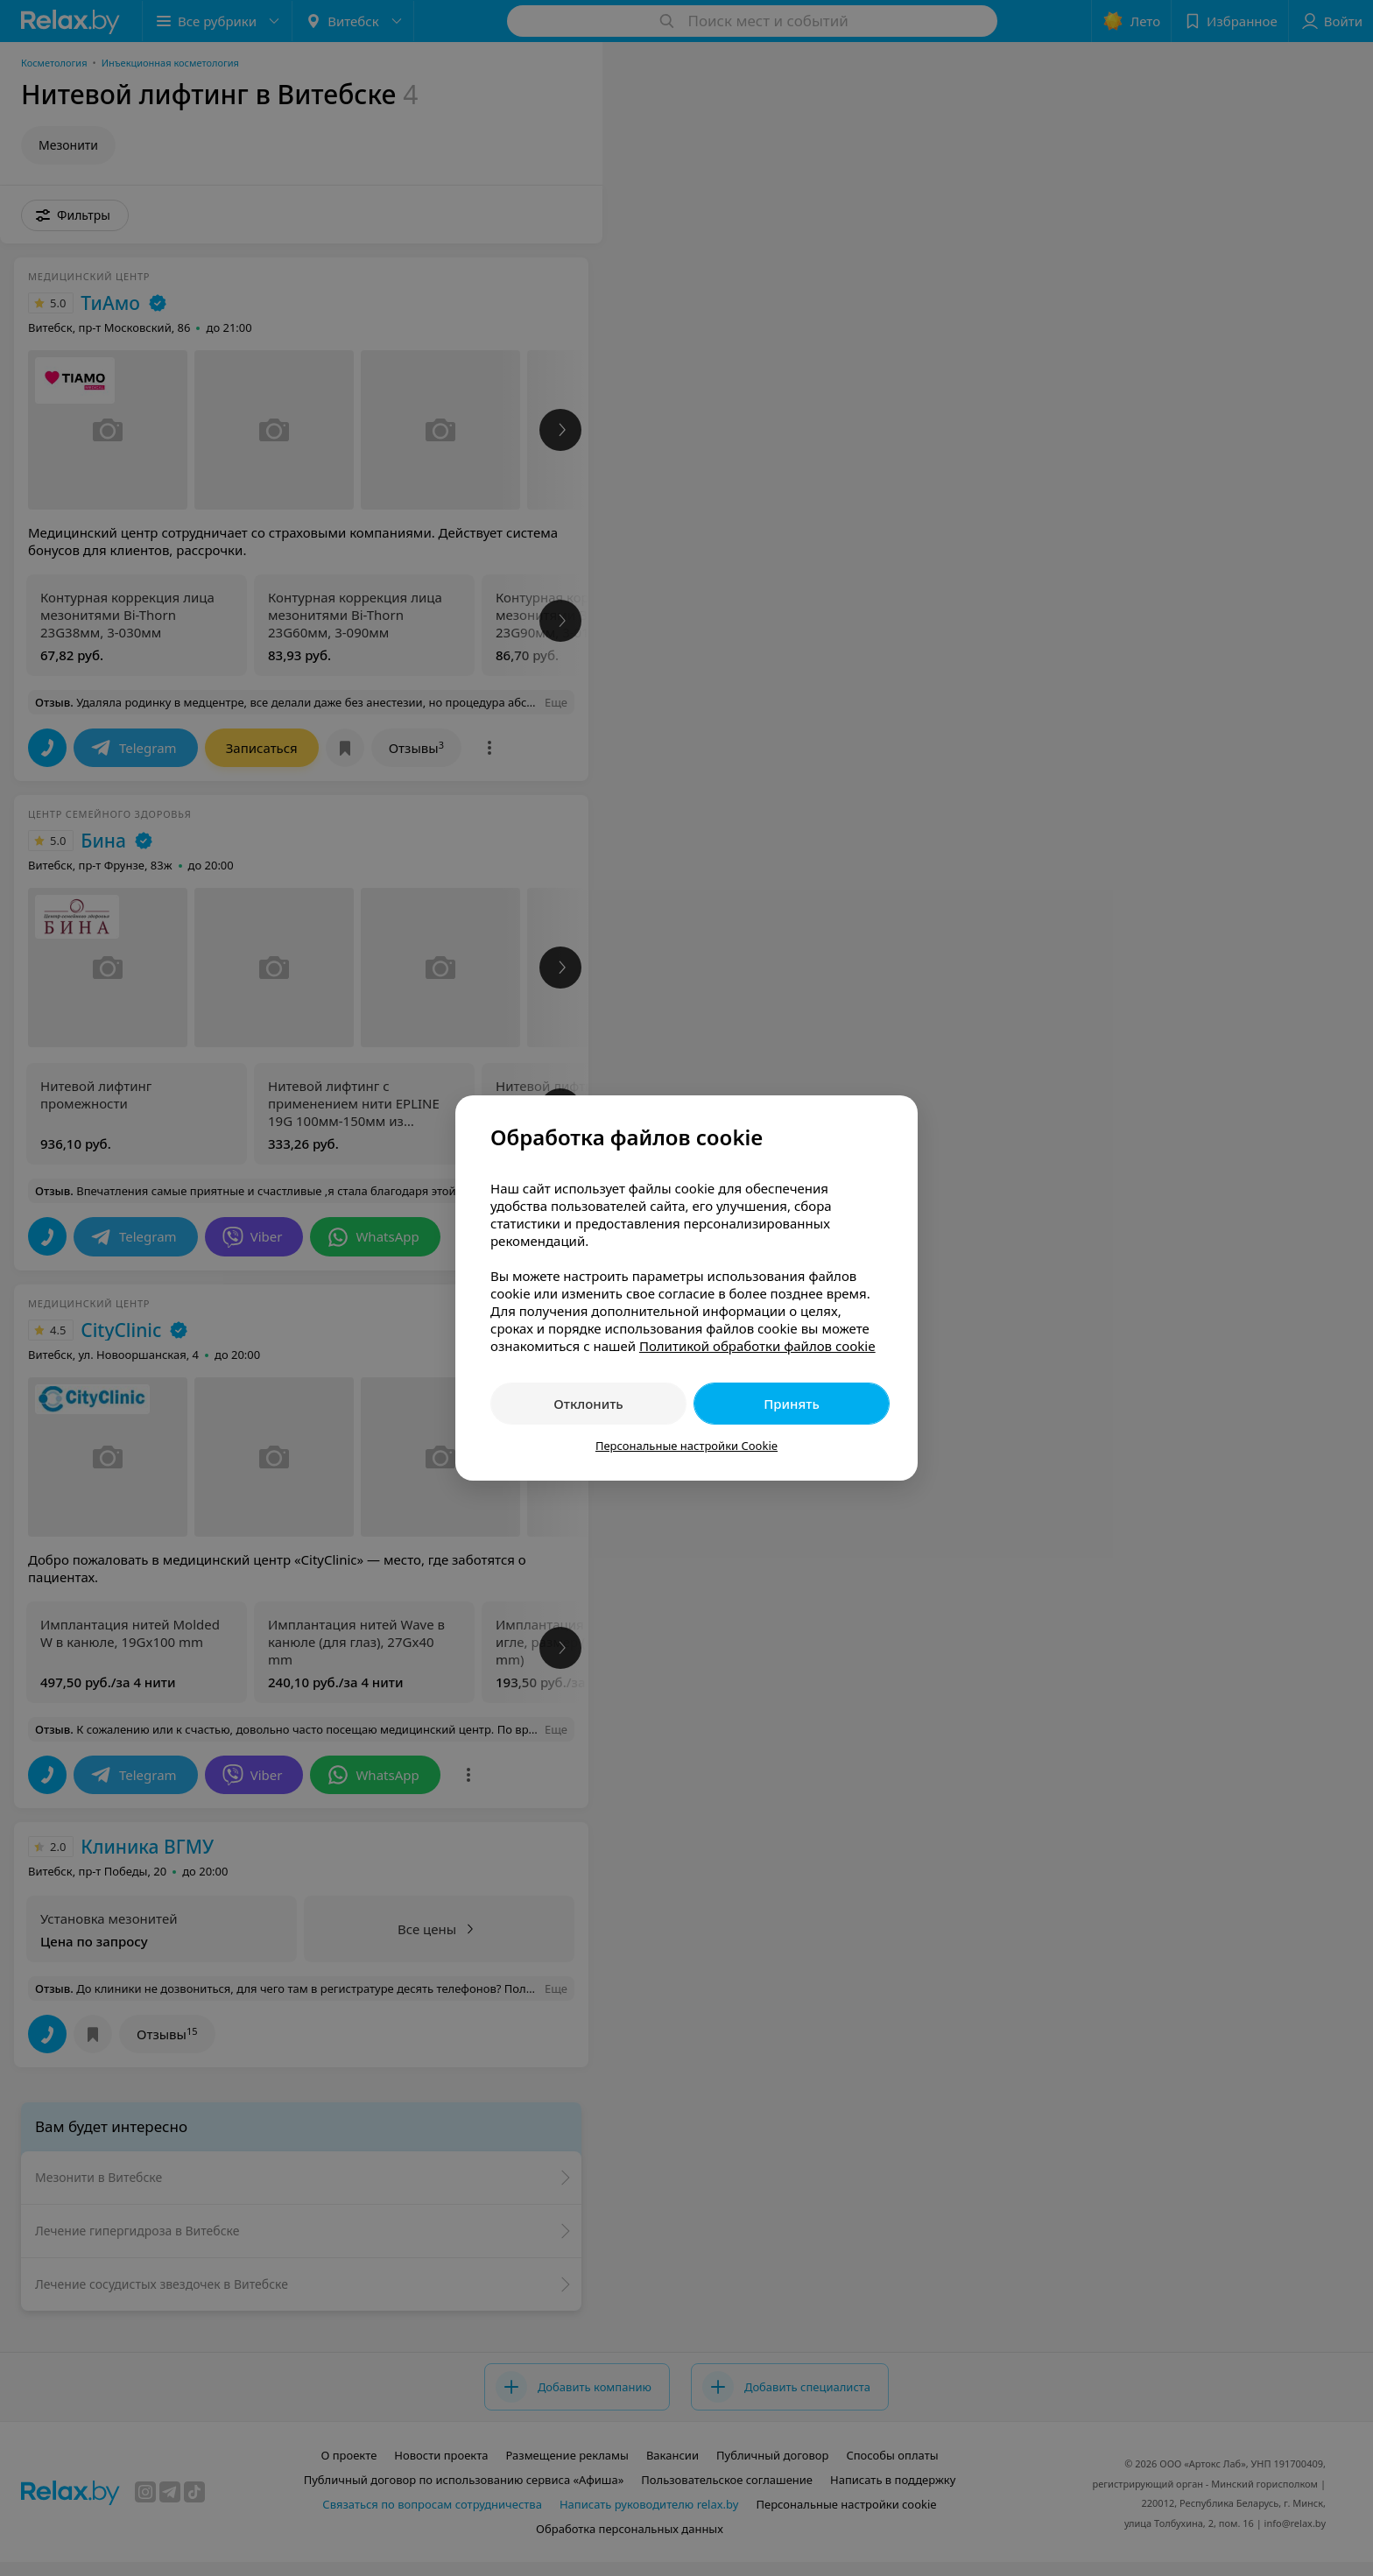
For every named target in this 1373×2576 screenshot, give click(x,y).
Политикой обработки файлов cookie (757, 1346)
